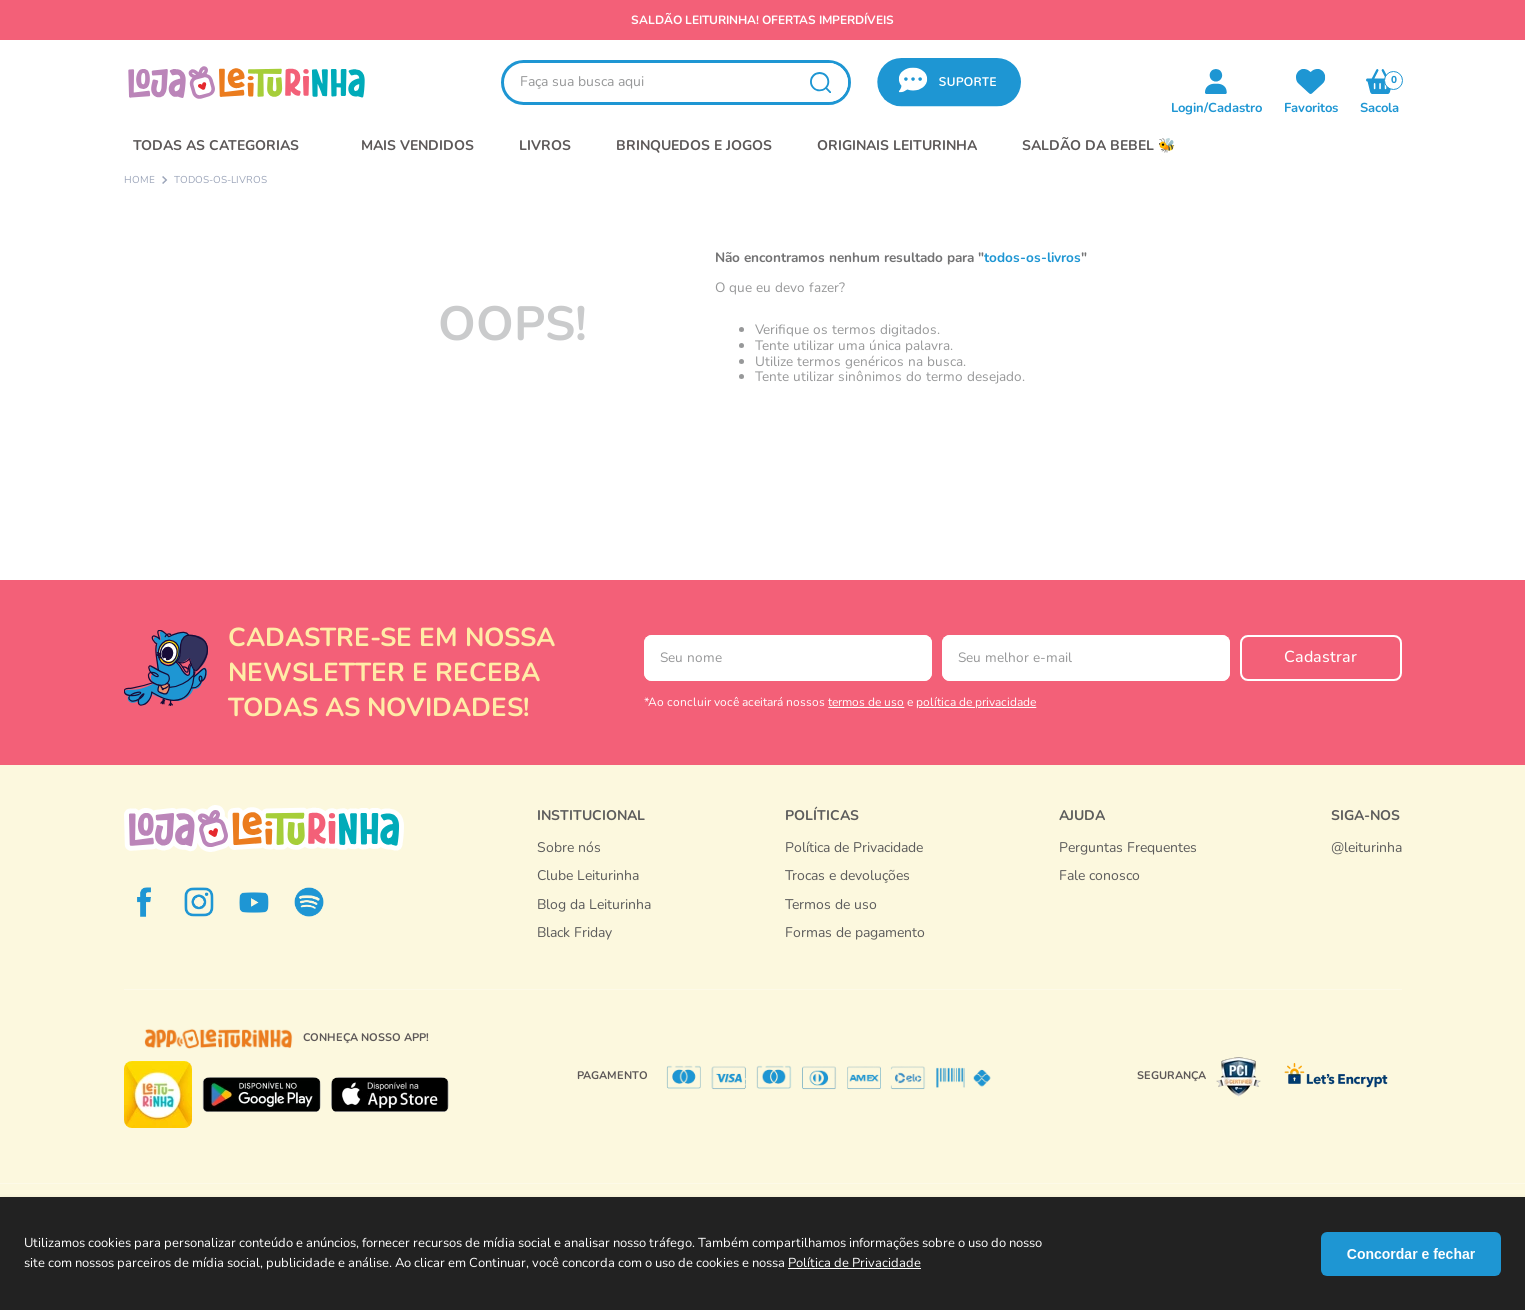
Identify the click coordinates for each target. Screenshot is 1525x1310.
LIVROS (545, 145)
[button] (949, 82)
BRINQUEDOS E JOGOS (694, 145)
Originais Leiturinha (897, 145)
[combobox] (676, 82)
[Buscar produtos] (820, 82)
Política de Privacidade (854, 1263)
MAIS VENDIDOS (417, 145)
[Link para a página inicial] (139, 181)
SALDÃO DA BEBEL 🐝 (1098, 145)
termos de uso (866, 702)
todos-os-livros (220, 181)
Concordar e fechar (1411, 1254)
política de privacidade (976, 702)
